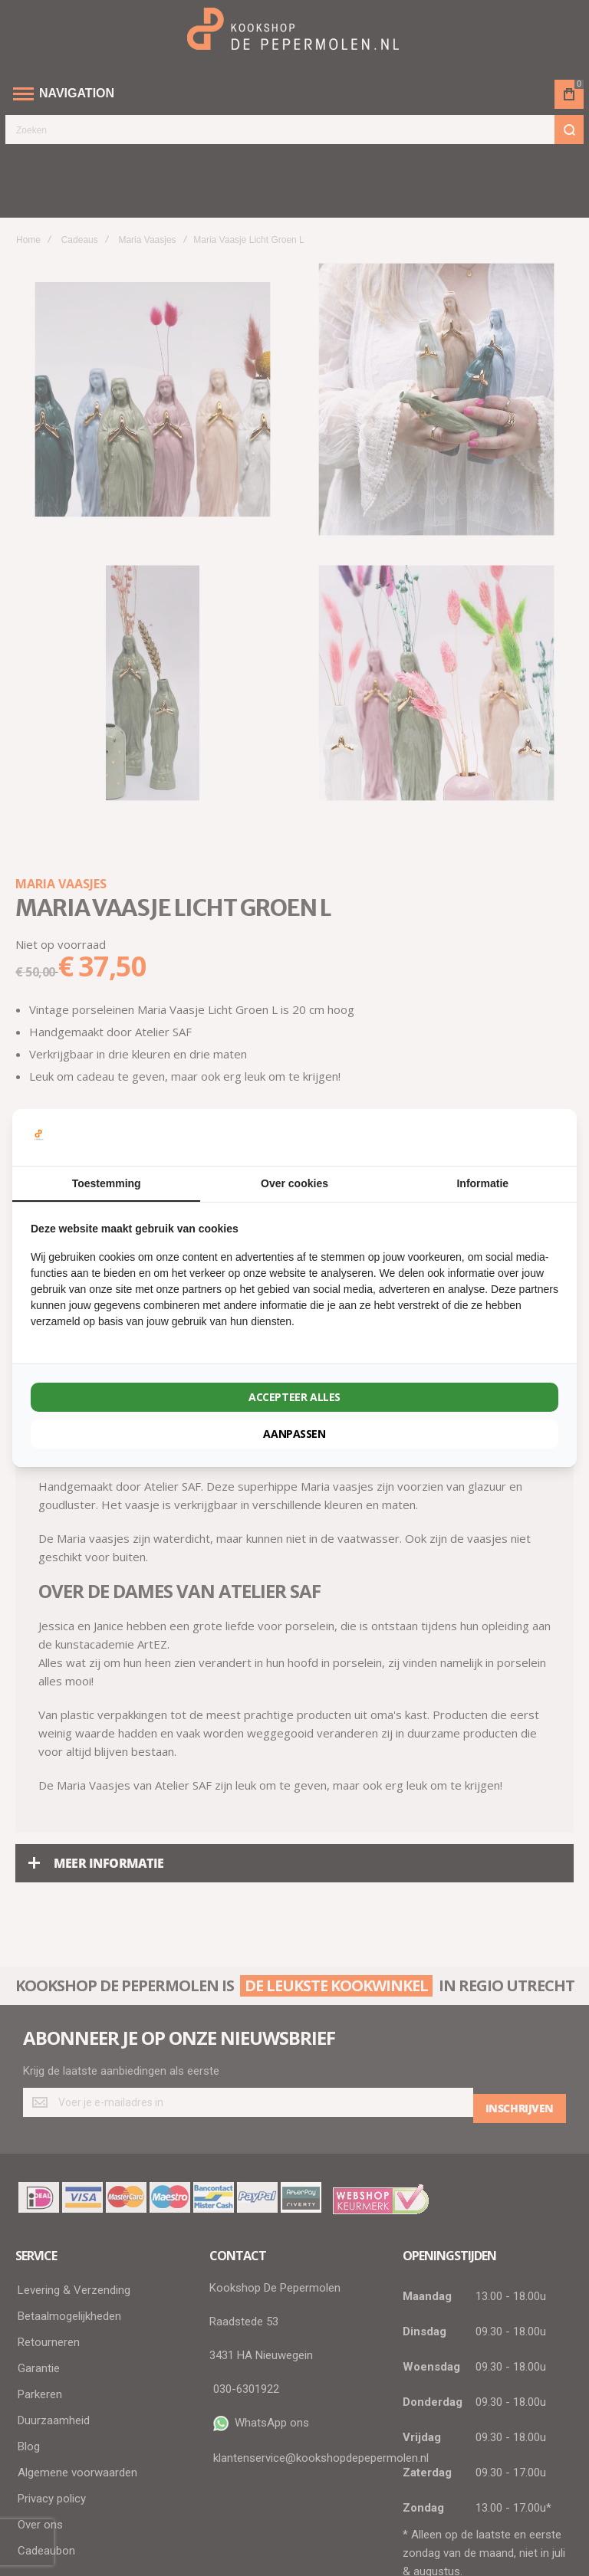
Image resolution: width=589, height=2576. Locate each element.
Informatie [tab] (482, 1183)
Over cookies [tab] (294, 1183)
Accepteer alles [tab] (294, 1397)
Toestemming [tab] (106, 1183)
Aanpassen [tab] (294, 1433)
